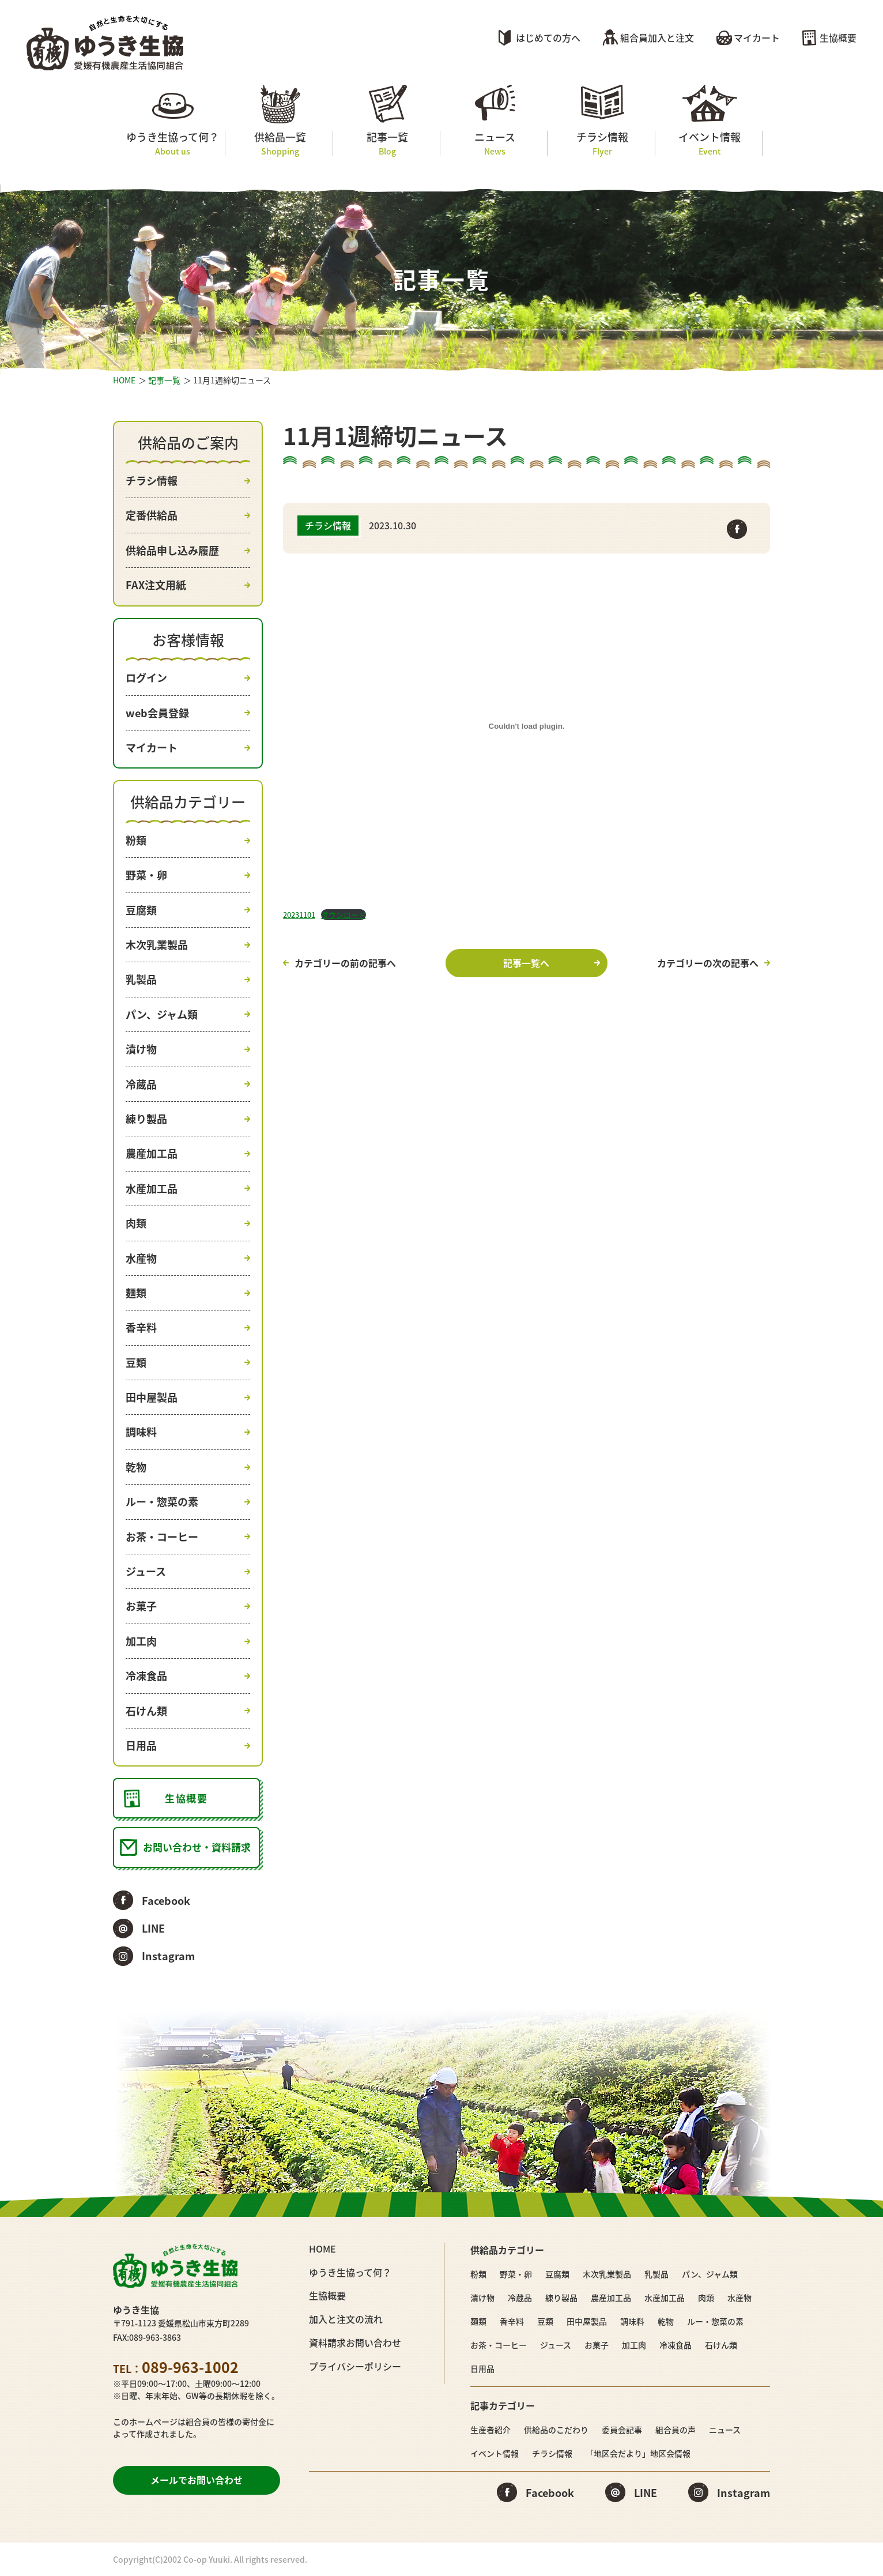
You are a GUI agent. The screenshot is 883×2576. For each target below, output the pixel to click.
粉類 (136, 840)
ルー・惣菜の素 (162, 1501)
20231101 (299, 914)
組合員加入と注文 (657, 37)
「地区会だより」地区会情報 (638, 2453)
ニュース (495, 143)
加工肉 (141, 1641)
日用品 (141, 1745)
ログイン (146, 678)
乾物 (136, 1467)
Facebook (166, 1900)
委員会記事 (622, 2429)
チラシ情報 (602, 143)
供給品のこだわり (556, 2429)
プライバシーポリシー (355, 2366)
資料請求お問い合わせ (355, 2342)
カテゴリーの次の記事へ (708, 963)
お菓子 (141, 1606)
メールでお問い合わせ (196, 2480)
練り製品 (146, 1119)
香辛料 (141, 1327)
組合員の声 (675, 2429)
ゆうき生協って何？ (172, 143)
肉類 (136, 1223)
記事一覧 (387, 143)
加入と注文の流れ (346, 2319)
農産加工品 (152, 1153)
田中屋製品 (152, 1397)
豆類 (136, 1362)
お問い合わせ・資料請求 (197, 1847)
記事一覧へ (526, 963)
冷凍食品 (146, 1676)
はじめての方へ (548, 37)
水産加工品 (152, 1188)
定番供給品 (152, 515)
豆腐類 (141, 910)
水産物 (141, 1258)
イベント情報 (710, 143)
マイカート (757, 37)
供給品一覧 (280, 143)
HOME (124, 380)
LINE (153, 1928)
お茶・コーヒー (162, 1537)
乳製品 (141, 979)
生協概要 (838, 37)
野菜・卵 (146, 875)
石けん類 (146, 1711)
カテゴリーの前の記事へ (345, 963)
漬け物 (141, 1049)
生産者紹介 (490, 2429)
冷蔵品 (141, 1084)
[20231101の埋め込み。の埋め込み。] (526, 726)
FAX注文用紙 (156, 585)
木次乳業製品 (157, 944)
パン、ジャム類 (162, 1014)
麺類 (136, 1293)
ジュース (146, 1571)
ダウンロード (343, 914)
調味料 (141, 1432)
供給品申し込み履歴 (172, 550)
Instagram (168, 1956)
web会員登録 (157, 713)
